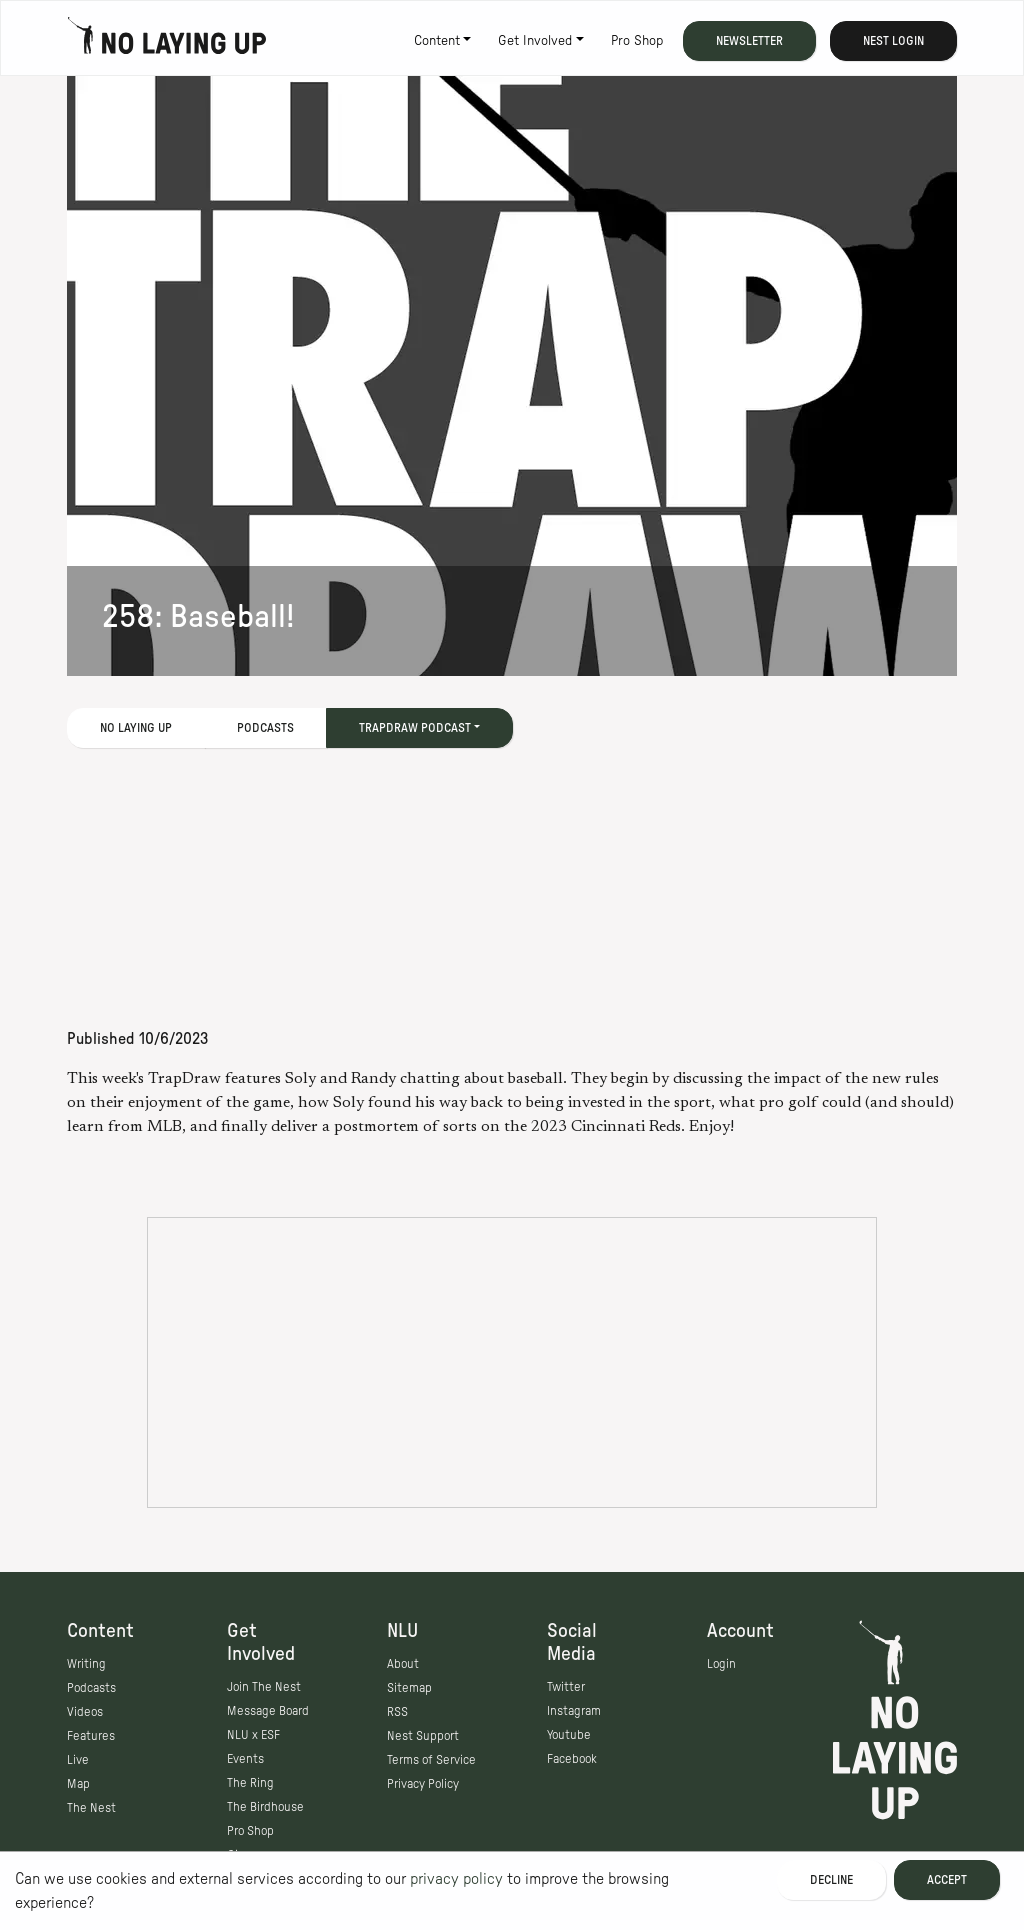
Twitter (566, 1687)
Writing (86, 1664)
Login (721, 1664)
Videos (85, 1712)
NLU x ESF (253, 1735)
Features (91, 1736)
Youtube (569, 1735)
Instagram (574, 1711)
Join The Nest (264, 1687)
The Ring (250, 1783)
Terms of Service (431, 1760)
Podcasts (265, 728)
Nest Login (893, 41)
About (403, 1664)
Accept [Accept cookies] (947, 1880)
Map (78, 1784)
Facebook (572, 1759)
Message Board (268, 1711)
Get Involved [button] (535, 41)
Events (245, 1759)
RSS (397, 1712)
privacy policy (456, 1879)
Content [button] (437, 41)
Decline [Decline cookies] (831, 1880)
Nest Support (423, 1736)
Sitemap (409, 1688)
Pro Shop (637, 41)
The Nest (91, 1808)
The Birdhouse (265, 1807)
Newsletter (749, 41)
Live (78, 1760)
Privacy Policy (423, 1784)
